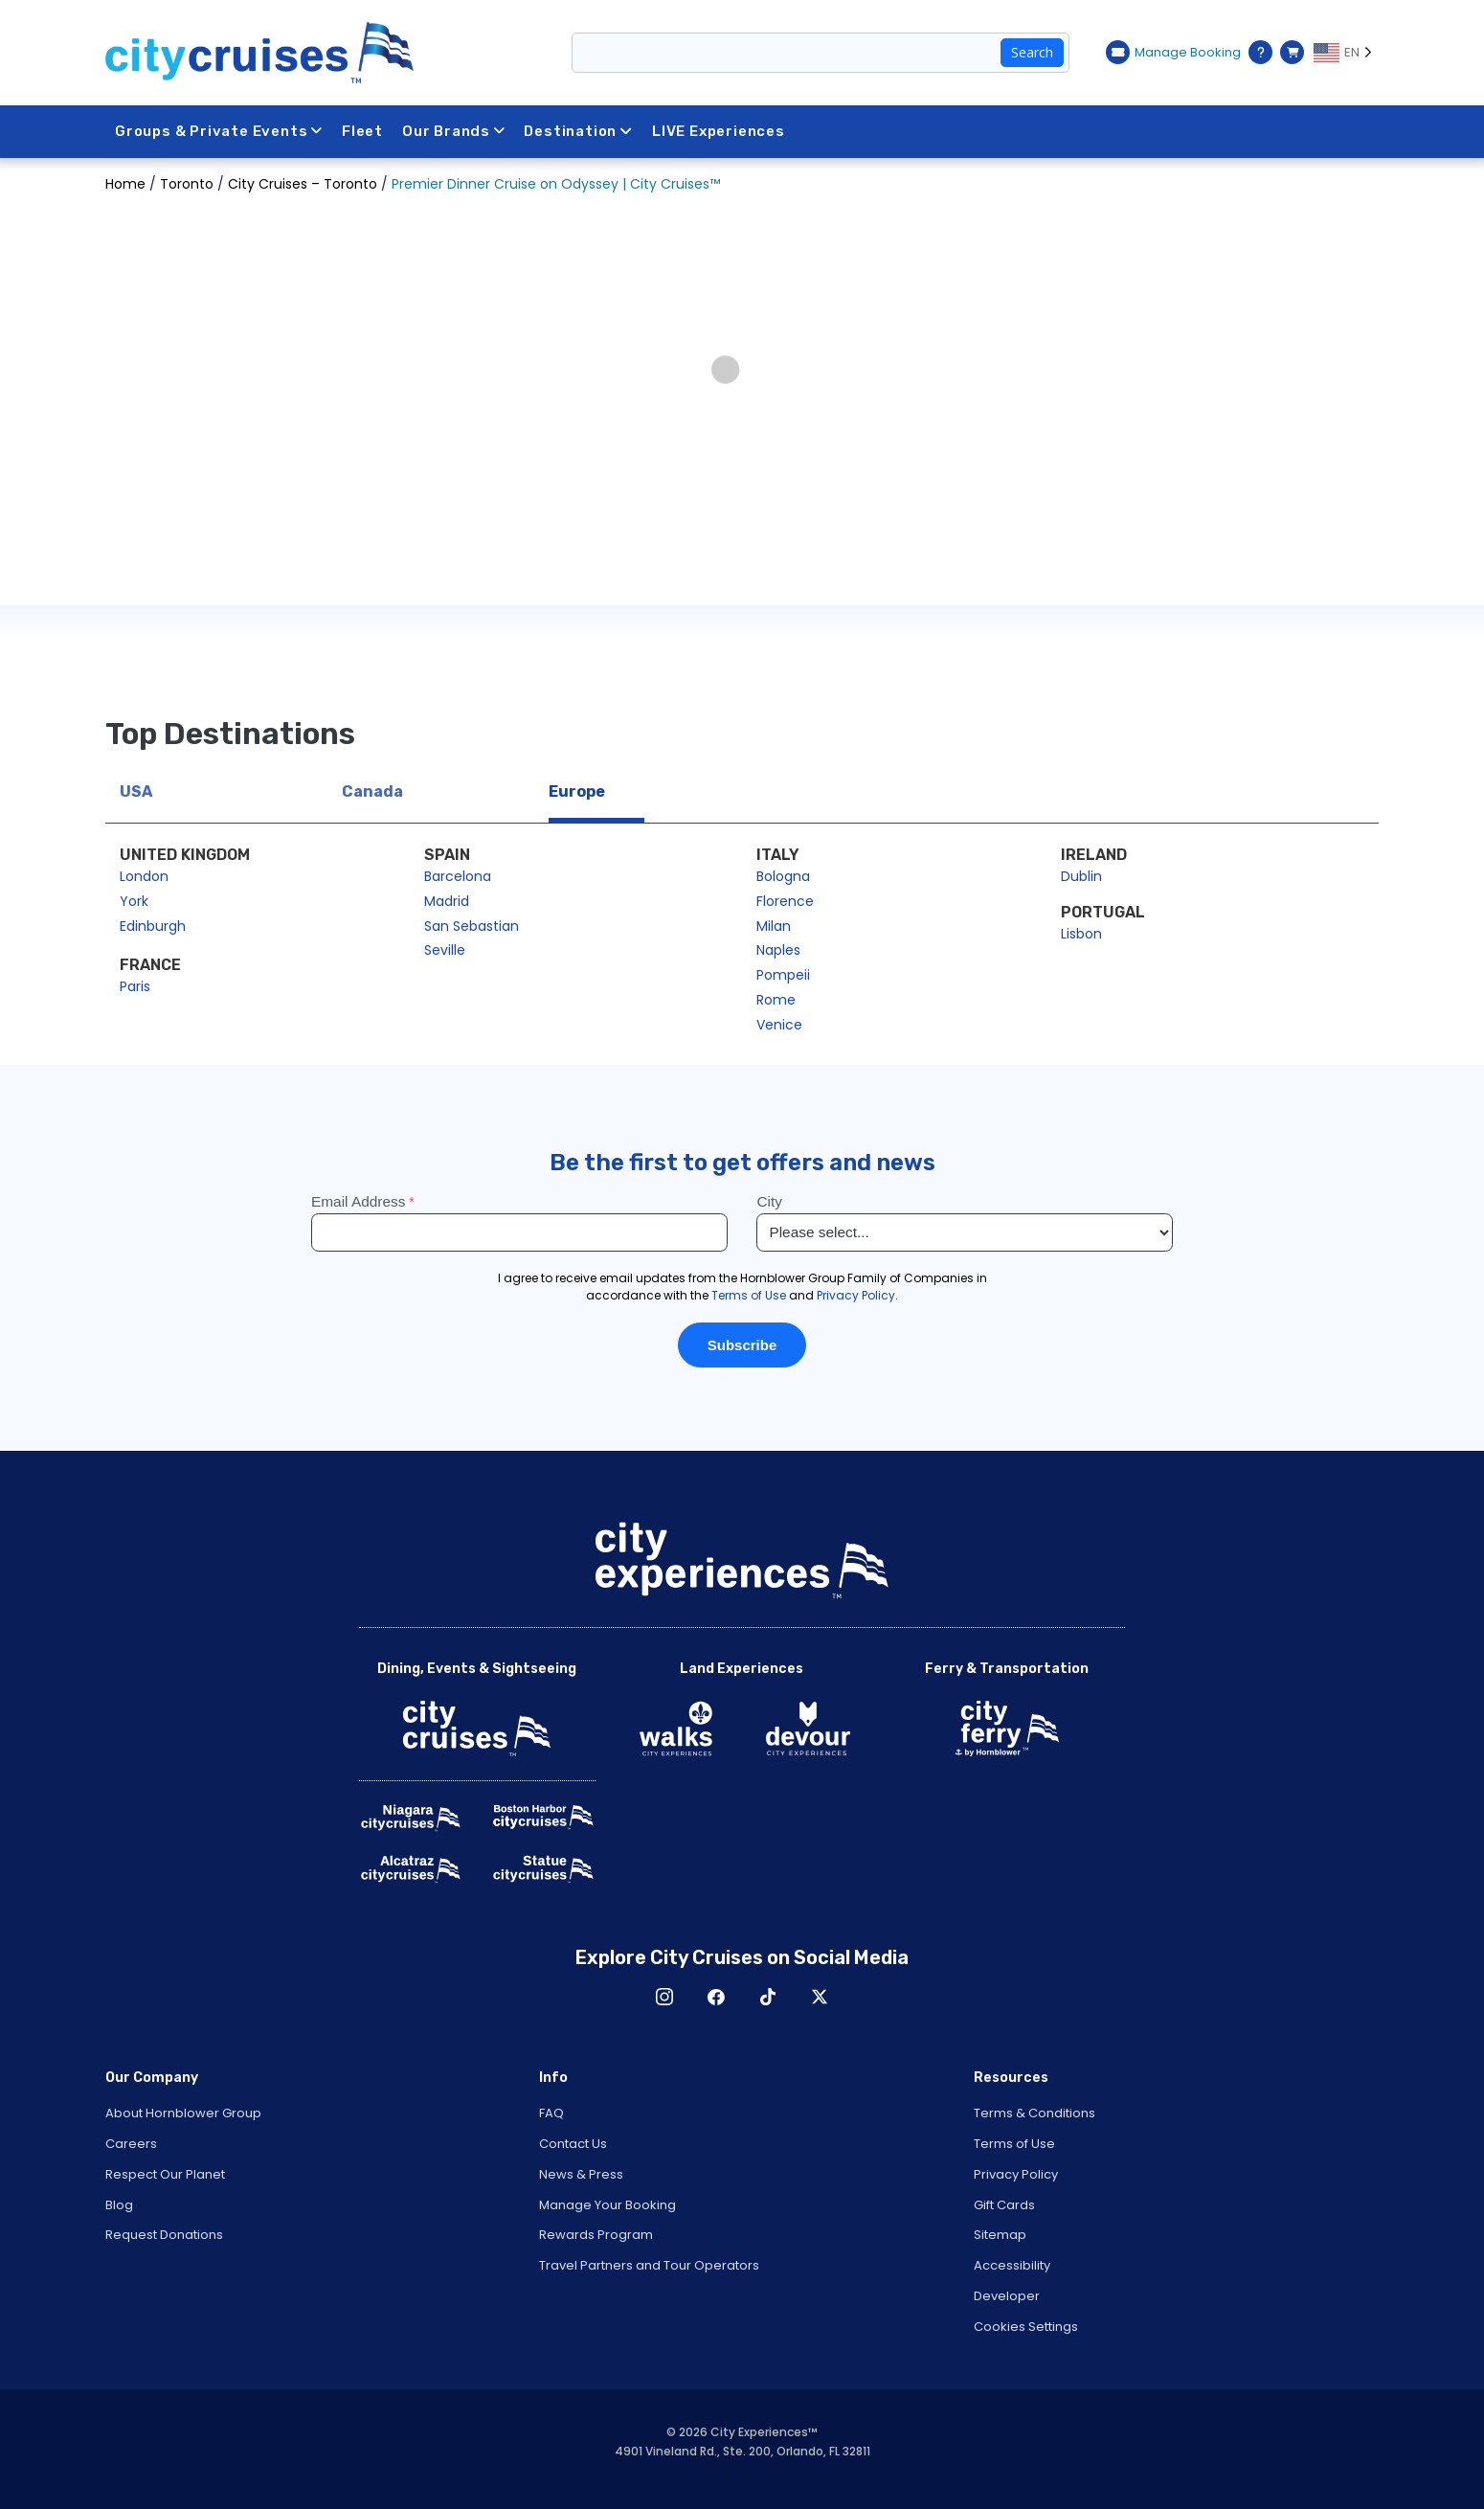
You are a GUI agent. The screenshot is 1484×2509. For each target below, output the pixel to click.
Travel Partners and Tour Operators (649, 2265)
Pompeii (783, 974)
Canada (372, 791)
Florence (785, 901)
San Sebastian (471, 926)
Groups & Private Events (219, 131)
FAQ (551, 2113)
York (134, 901)
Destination (581, 131)
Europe (577, 791)
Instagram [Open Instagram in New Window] (664, 1996)
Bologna (783, 876)
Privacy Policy (1016, 2174)
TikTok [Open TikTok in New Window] (767, 1996)
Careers (131, 2144)
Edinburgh (153, 926)
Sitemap (1000, 2235)
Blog (119, 2205)
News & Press (581, 2174)
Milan (773, 926)
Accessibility (1012, 2265)
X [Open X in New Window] (819, 1996)
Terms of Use (1014, 2144)
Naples (778, 950)
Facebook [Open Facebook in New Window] (716, 1996)
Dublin (1081, 876)
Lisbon (1081, 933)
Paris (135, 986)
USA (136, 791)
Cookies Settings (1026, 2326)
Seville (444, 950)
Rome (776, 999)
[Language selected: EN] (1346, 52)
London (144, 876)
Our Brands (455, 131)
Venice (779, 1024)
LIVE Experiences (721, 131)
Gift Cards (1004, 2205)
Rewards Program (596, 2235)
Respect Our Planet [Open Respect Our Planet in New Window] (165, 2174)
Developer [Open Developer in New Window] (1007, 2296)
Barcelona (457, 876)
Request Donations (164, 2235)
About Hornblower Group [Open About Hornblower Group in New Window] (183, 2113)
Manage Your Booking (607, 2205)
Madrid (446, 901)
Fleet (363, 131)
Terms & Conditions (1034, 2113)
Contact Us (573, 2144)
